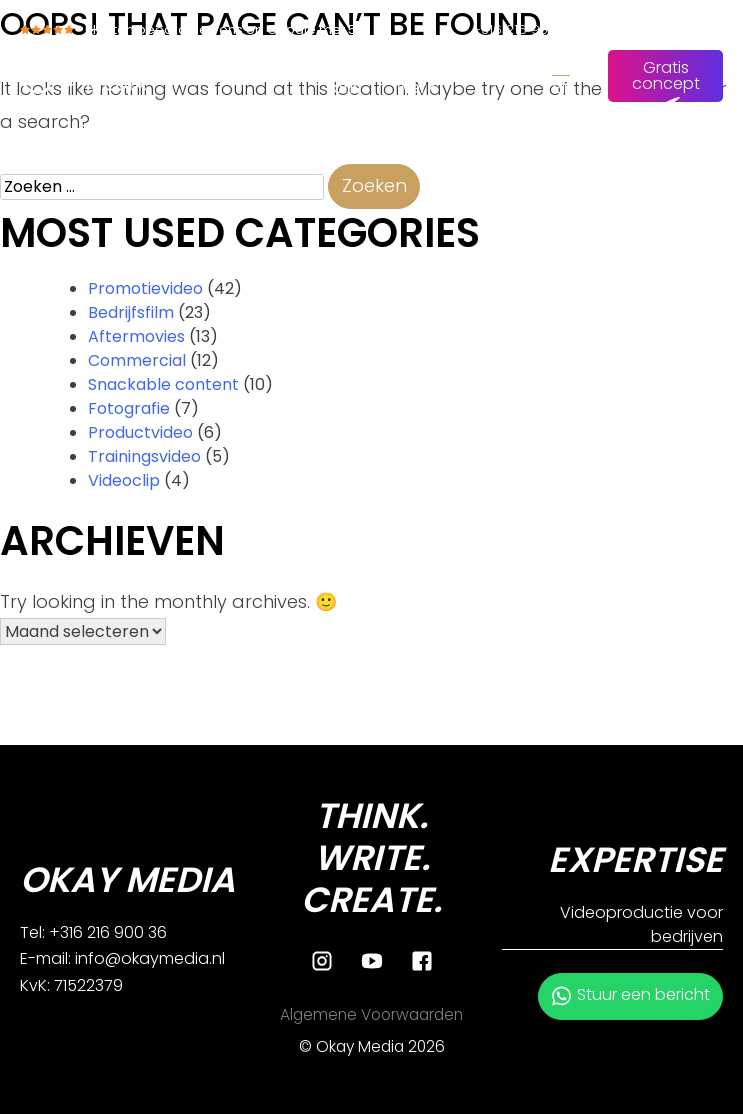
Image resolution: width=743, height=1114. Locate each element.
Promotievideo (145, 288)
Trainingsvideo (144, 456)
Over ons (352, 75)
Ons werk (416, 75)
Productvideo (140, 432)
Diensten (273, 63)
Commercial (137, 360)
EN (562, 87)
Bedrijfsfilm (131, 312)
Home (189, 63)
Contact (494, 63)
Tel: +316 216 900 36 (93, 932)
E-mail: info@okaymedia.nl (122, 958)
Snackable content (163, 384)
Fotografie (129, 408)
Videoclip (124, 480)
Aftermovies (136, 336)
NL (561, 63)
